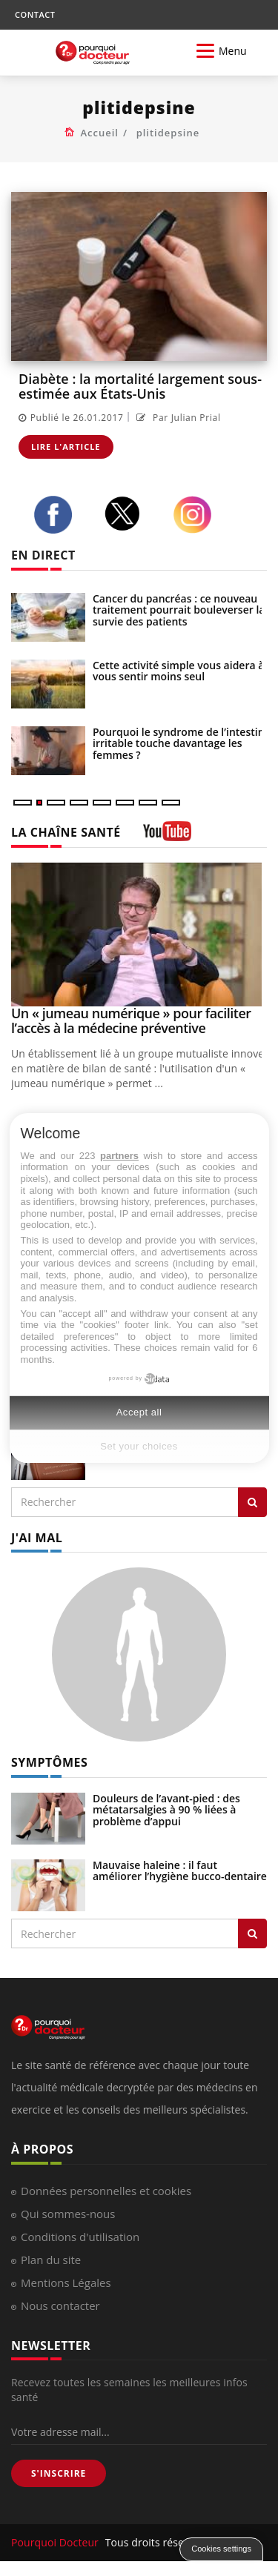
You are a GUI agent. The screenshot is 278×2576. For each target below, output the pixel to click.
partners (119, 1155)
